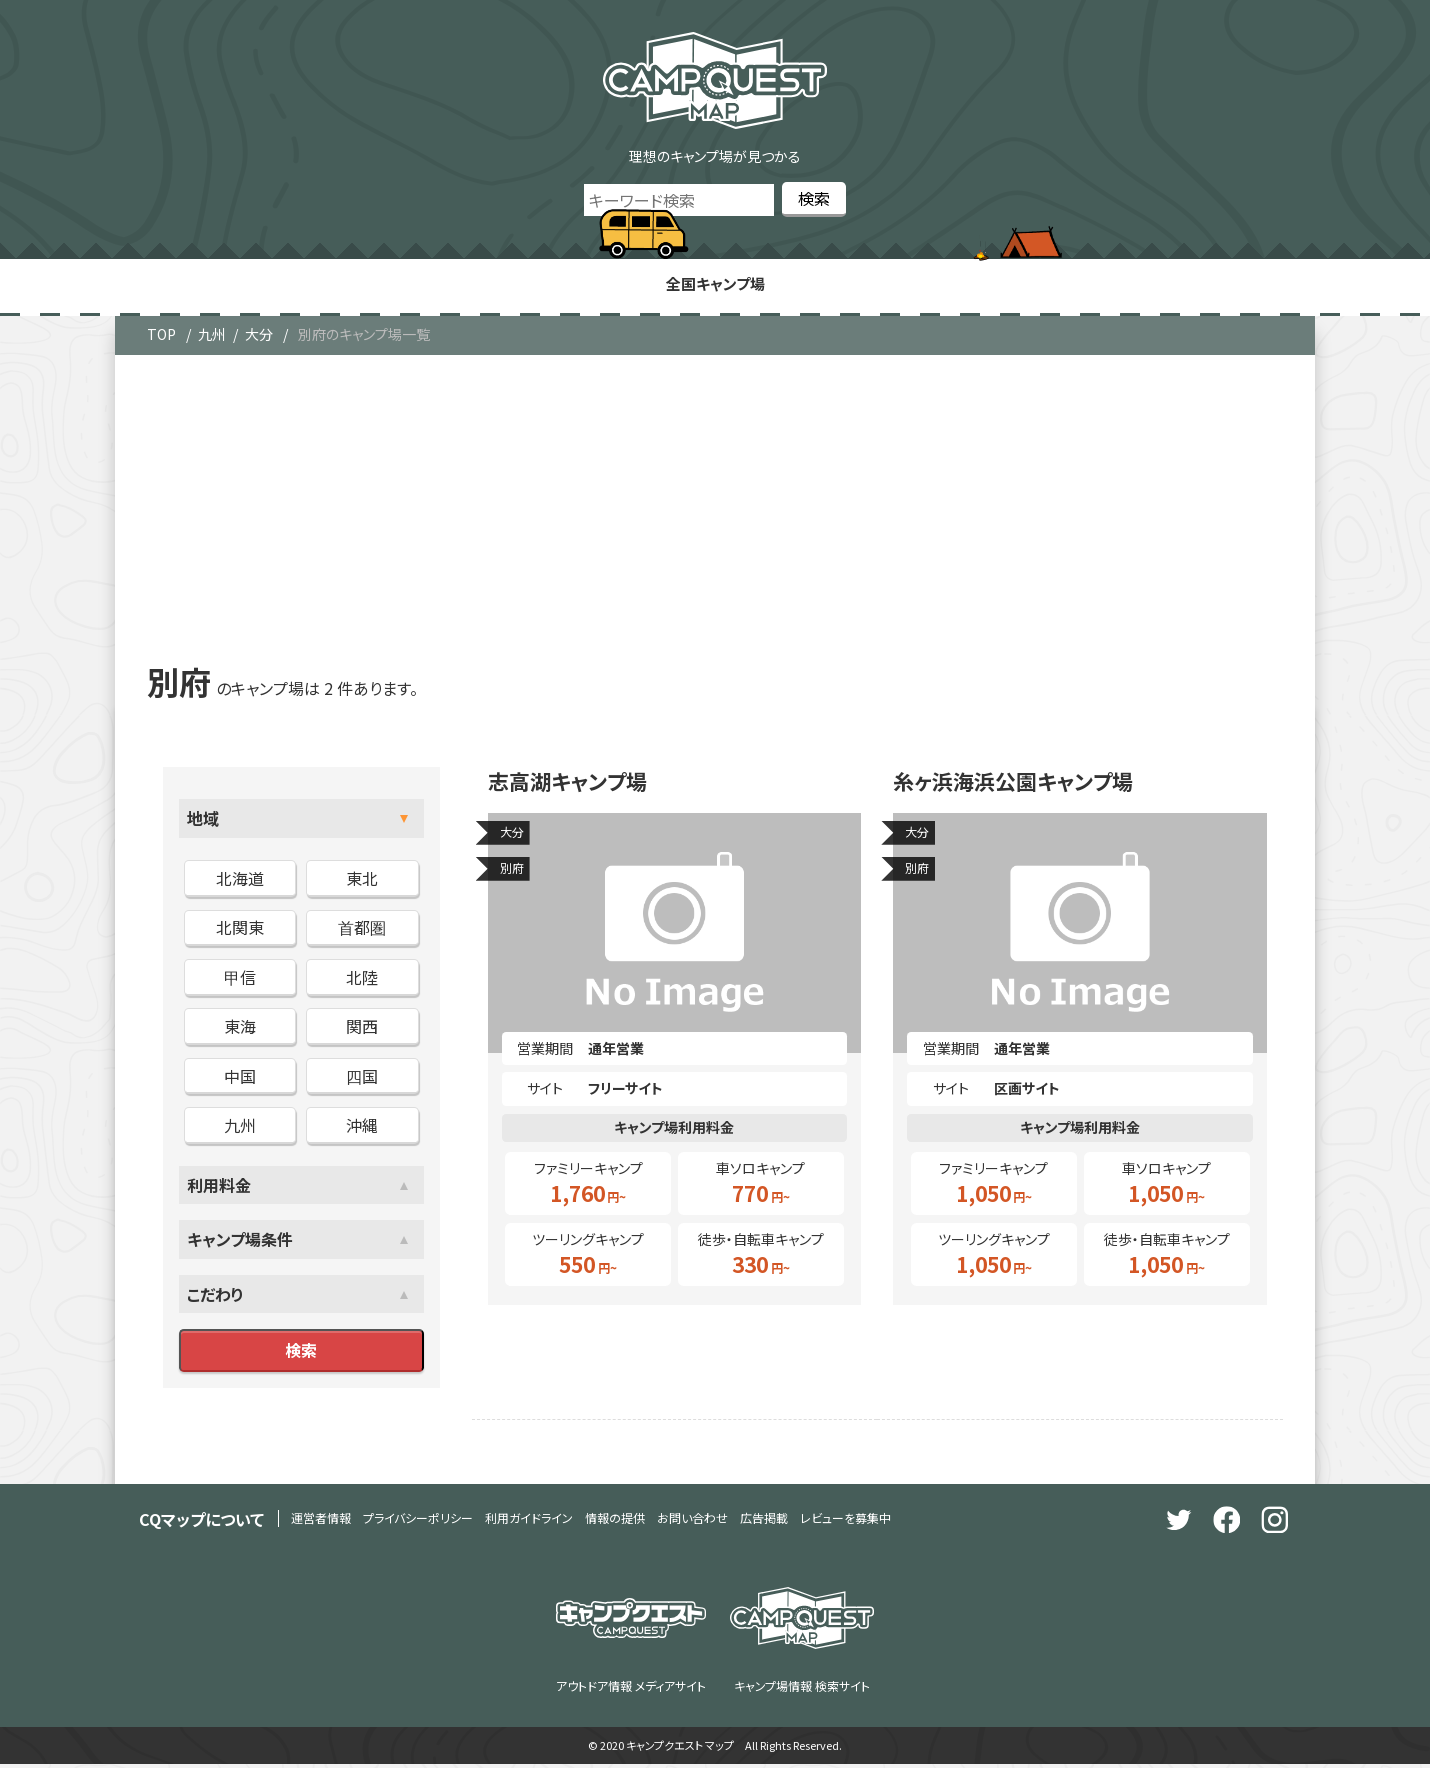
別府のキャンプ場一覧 (364, 338)
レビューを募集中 (845, 1521)
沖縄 (362, 1128)
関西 (362, 1030)
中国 (240, 1079)
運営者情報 (321, 1521)
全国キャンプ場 (715, 286)
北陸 (362, 980)
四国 (362, 1079)
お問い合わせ (692, 1521)
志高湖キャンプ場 (578, 788)
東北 (362, 882)
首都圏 (362, 931)
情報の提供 (615, 1521)
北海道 (240, 882)
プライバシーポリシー (418, 1521)
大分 (259, 338)
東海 (240, 1030)
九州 (212, 338)
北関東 (240, 931)
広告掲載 (764, 1521)
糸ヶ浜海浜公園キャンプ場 (1029, 788)
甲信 (240, 980)
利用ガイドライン (529, 1521)
